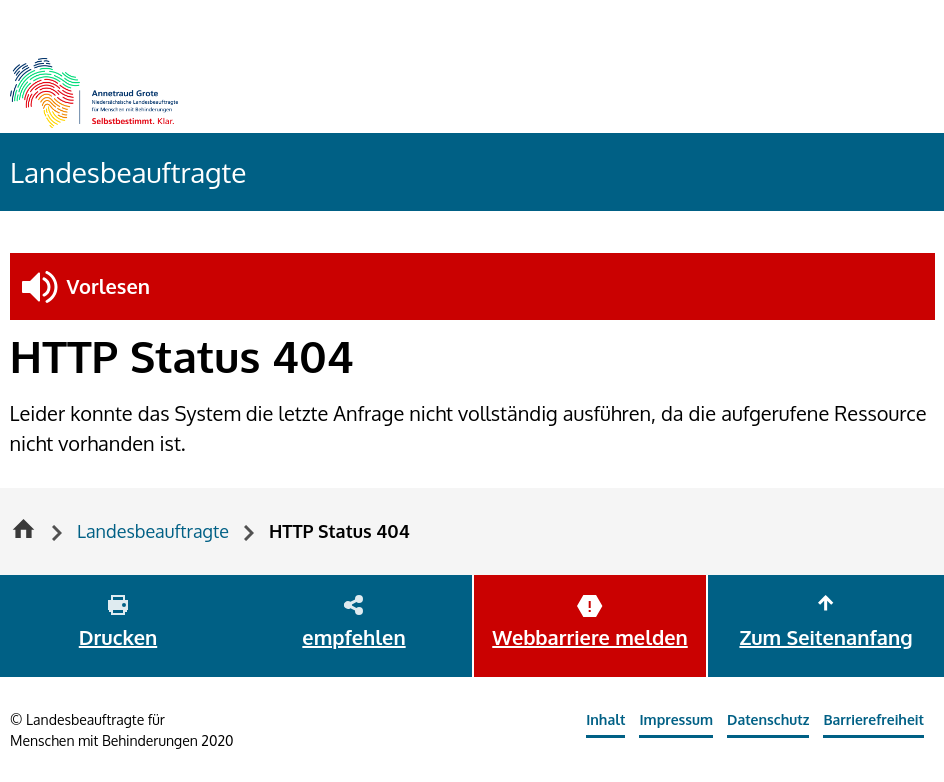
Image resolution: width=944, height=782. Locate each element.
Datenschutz (768, 719)
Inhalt (605, 719)
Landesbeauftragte (128, 172)
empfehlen (353, 637)
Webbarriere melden (589, 637)
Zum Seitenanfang (825, 637)
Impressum (676, 719)
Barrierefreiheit (873, 719)
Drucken (118, 637)
